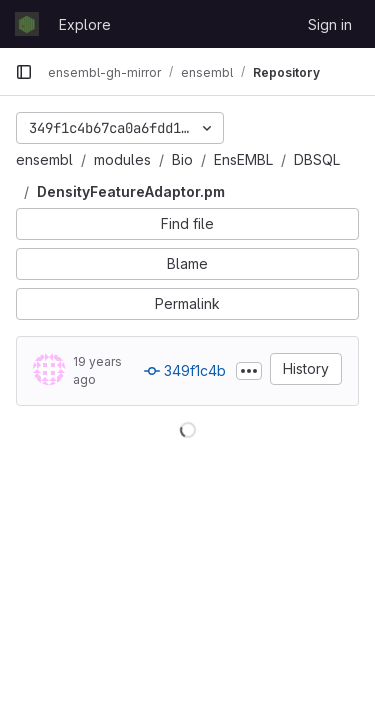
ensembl (44, 159)
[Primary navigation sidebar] (24, 72)
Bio (182, 159)
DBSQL (317, 159)
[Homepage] (27, 24)
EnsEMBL (243, 159)
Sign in (330, 24)
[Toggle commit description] (249, 371)
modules (122, 159)
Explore (85, 24)
